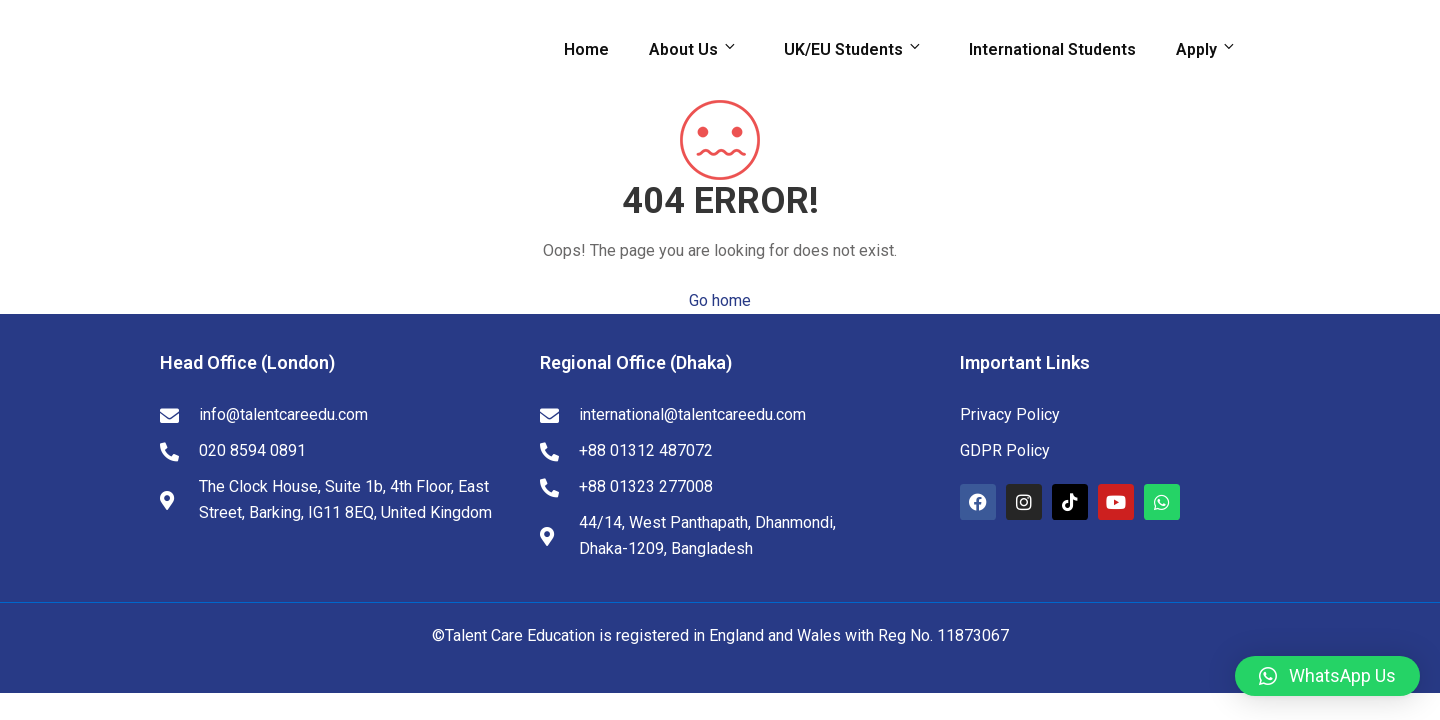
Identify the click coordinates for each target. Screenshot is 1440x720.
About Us (696, 49)
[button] (1327, 676)
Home (586, 49)
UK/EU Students (856, 49)
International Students (1052, 49)
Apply (1209, 49)
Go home (720, 300)
